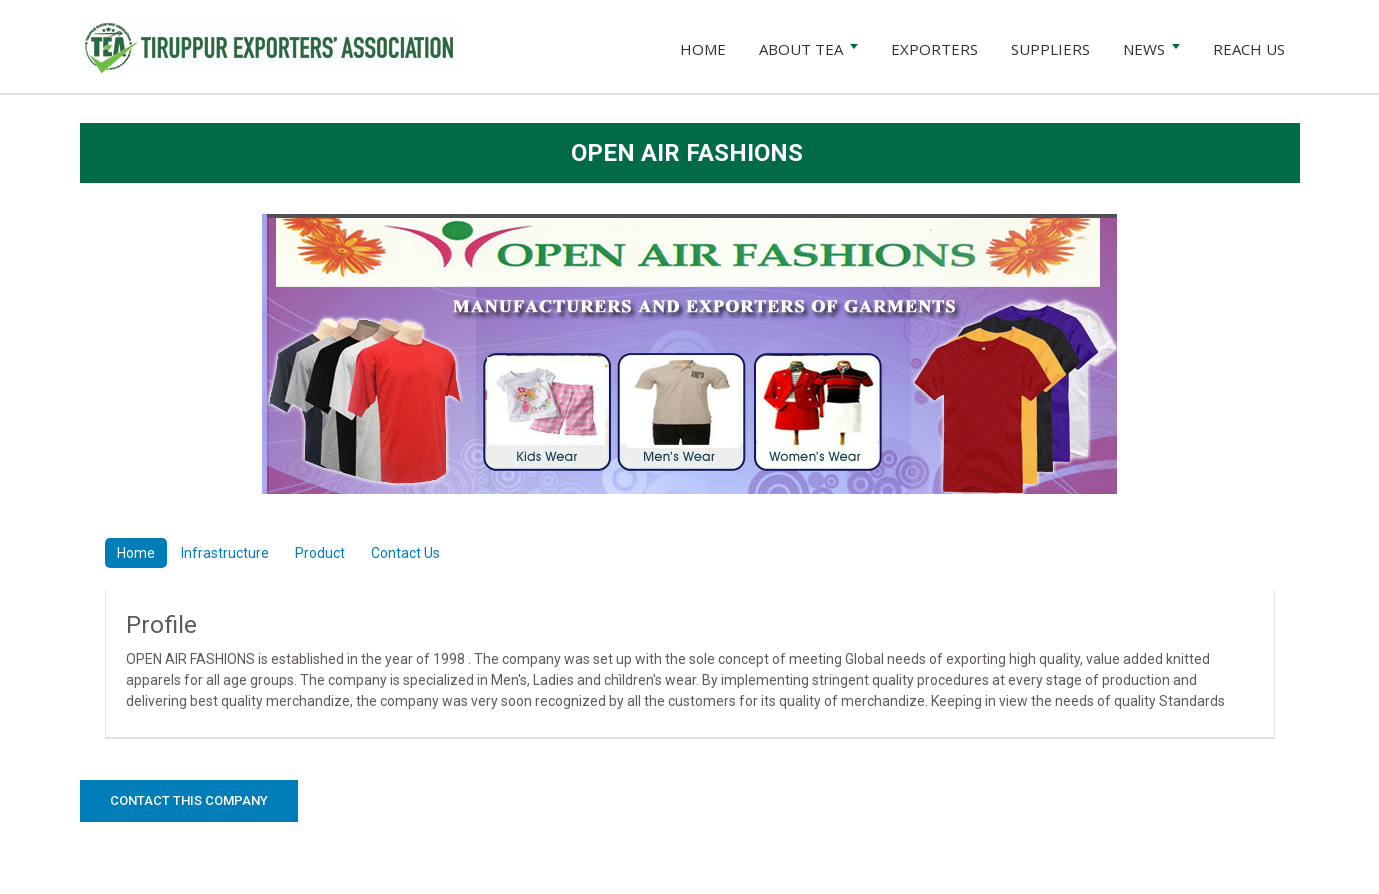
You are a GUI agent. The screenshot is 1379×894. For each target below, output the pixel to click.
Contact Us (405, 553)
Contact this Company (189, 800)
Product (320, 553)
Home (136, 553)
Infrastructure (225, 553)
